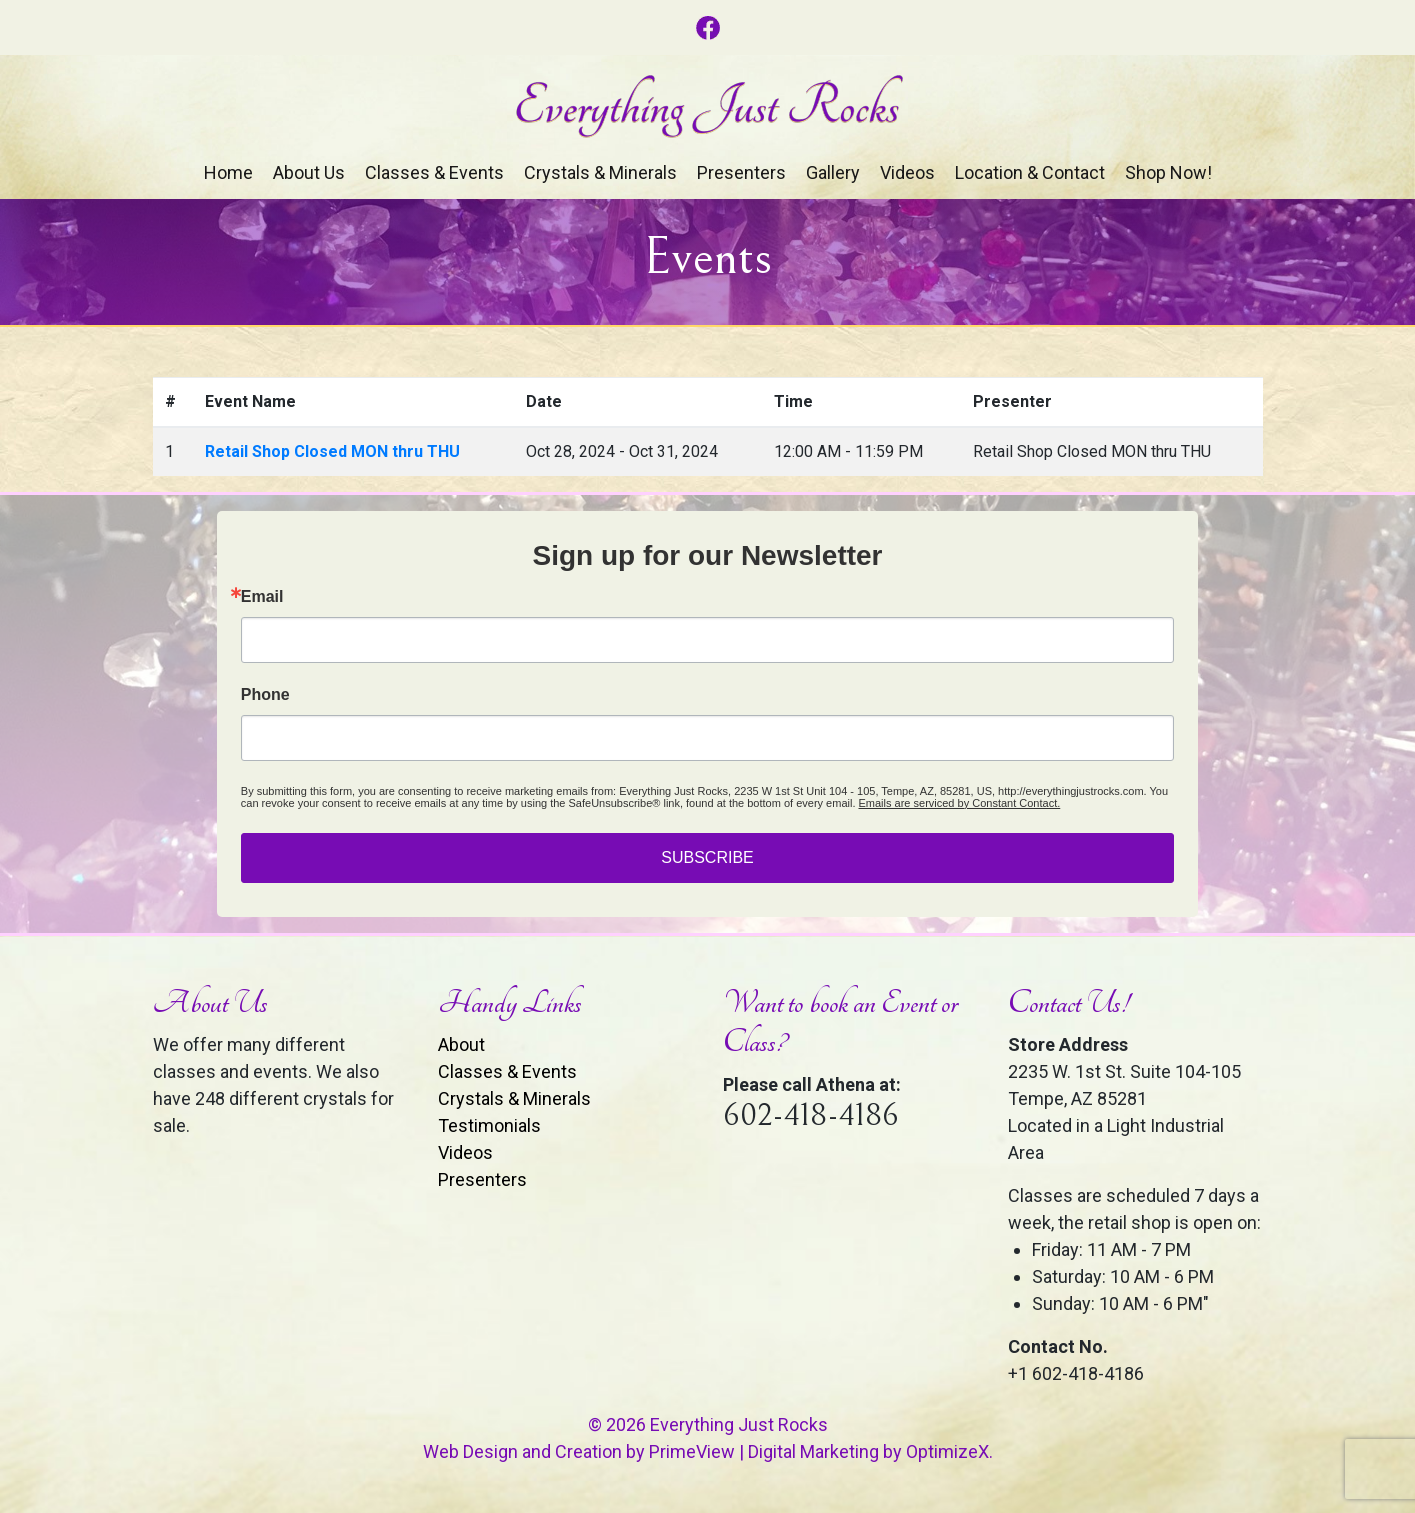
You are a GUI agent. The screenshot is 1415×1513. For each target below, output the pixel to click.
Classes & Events (434, 172)
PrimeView (692, 1451)
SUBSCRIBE (707, 857)
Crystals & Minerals (600, 172)
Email (262, 597)
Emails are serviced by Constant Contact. (960, 803)
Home (228, 172)
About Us (309, 172)
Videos (907, 172)
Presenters (741, 172)
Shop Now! (1168, 172)
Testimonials (489, 1125)
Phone (265, 695)
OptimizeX (947, 1451)
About (461, 1044)
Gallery (833, 172)
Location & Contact (1030, 172)
